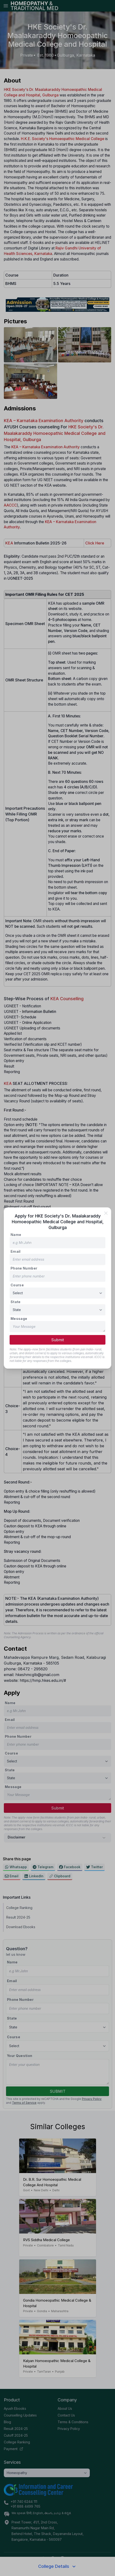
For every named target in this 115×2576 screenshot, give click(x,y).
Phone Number (24, 1268)
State (16, 1302)
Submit (57, 1339)
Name (16, 1235)
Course (17, 1285)
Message (19, 1319)
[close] (106, 1213)
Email (16, 1251)
